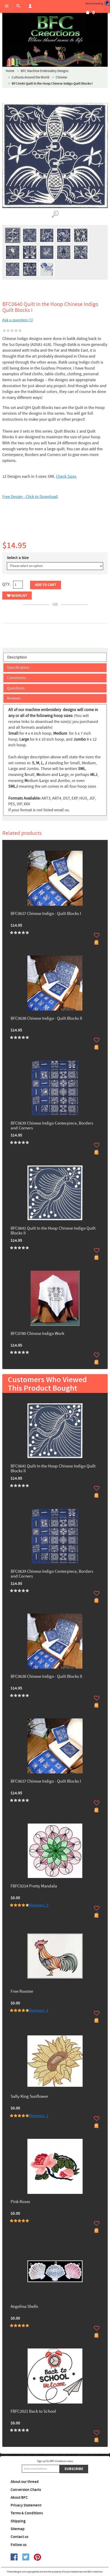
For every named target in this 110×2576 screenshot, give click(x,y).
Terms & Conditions (27, 2513)
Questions (16, 688)
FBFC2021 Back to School (33, 2411)
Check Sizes (66, 476)
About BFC (19, 2497)
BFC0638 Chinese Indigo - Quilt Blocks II (46, 1018)
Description (17, 657)
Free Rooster (22, 1991)
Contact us (19, 2536)
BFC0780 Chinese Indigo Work (37, 1333)
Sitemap (18, 2529)
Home (10, 71)
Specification (18, 667)
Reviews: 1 (38, 2010)
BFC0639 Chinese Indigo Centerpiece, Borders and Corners (52, 1126)
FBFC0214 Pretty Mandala (34, 1886)
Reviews (14, 698)
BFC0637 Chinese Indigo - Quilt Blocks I (46, 913)
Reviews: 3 (38, 1905)
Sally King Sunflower (29, 2096)
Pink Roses (20, 2202)
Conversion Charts (26, 2489)
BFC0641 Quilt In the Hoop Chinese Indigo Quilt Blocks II (53, 1231)
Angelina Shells (24, 2306)
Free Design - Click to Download (30, 496)
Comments (16, 678)
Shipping (18, 2521)
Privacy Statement (26, 2505)
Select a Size (18, 558)
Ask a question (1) (17, 320)
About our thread (25, 2481)
